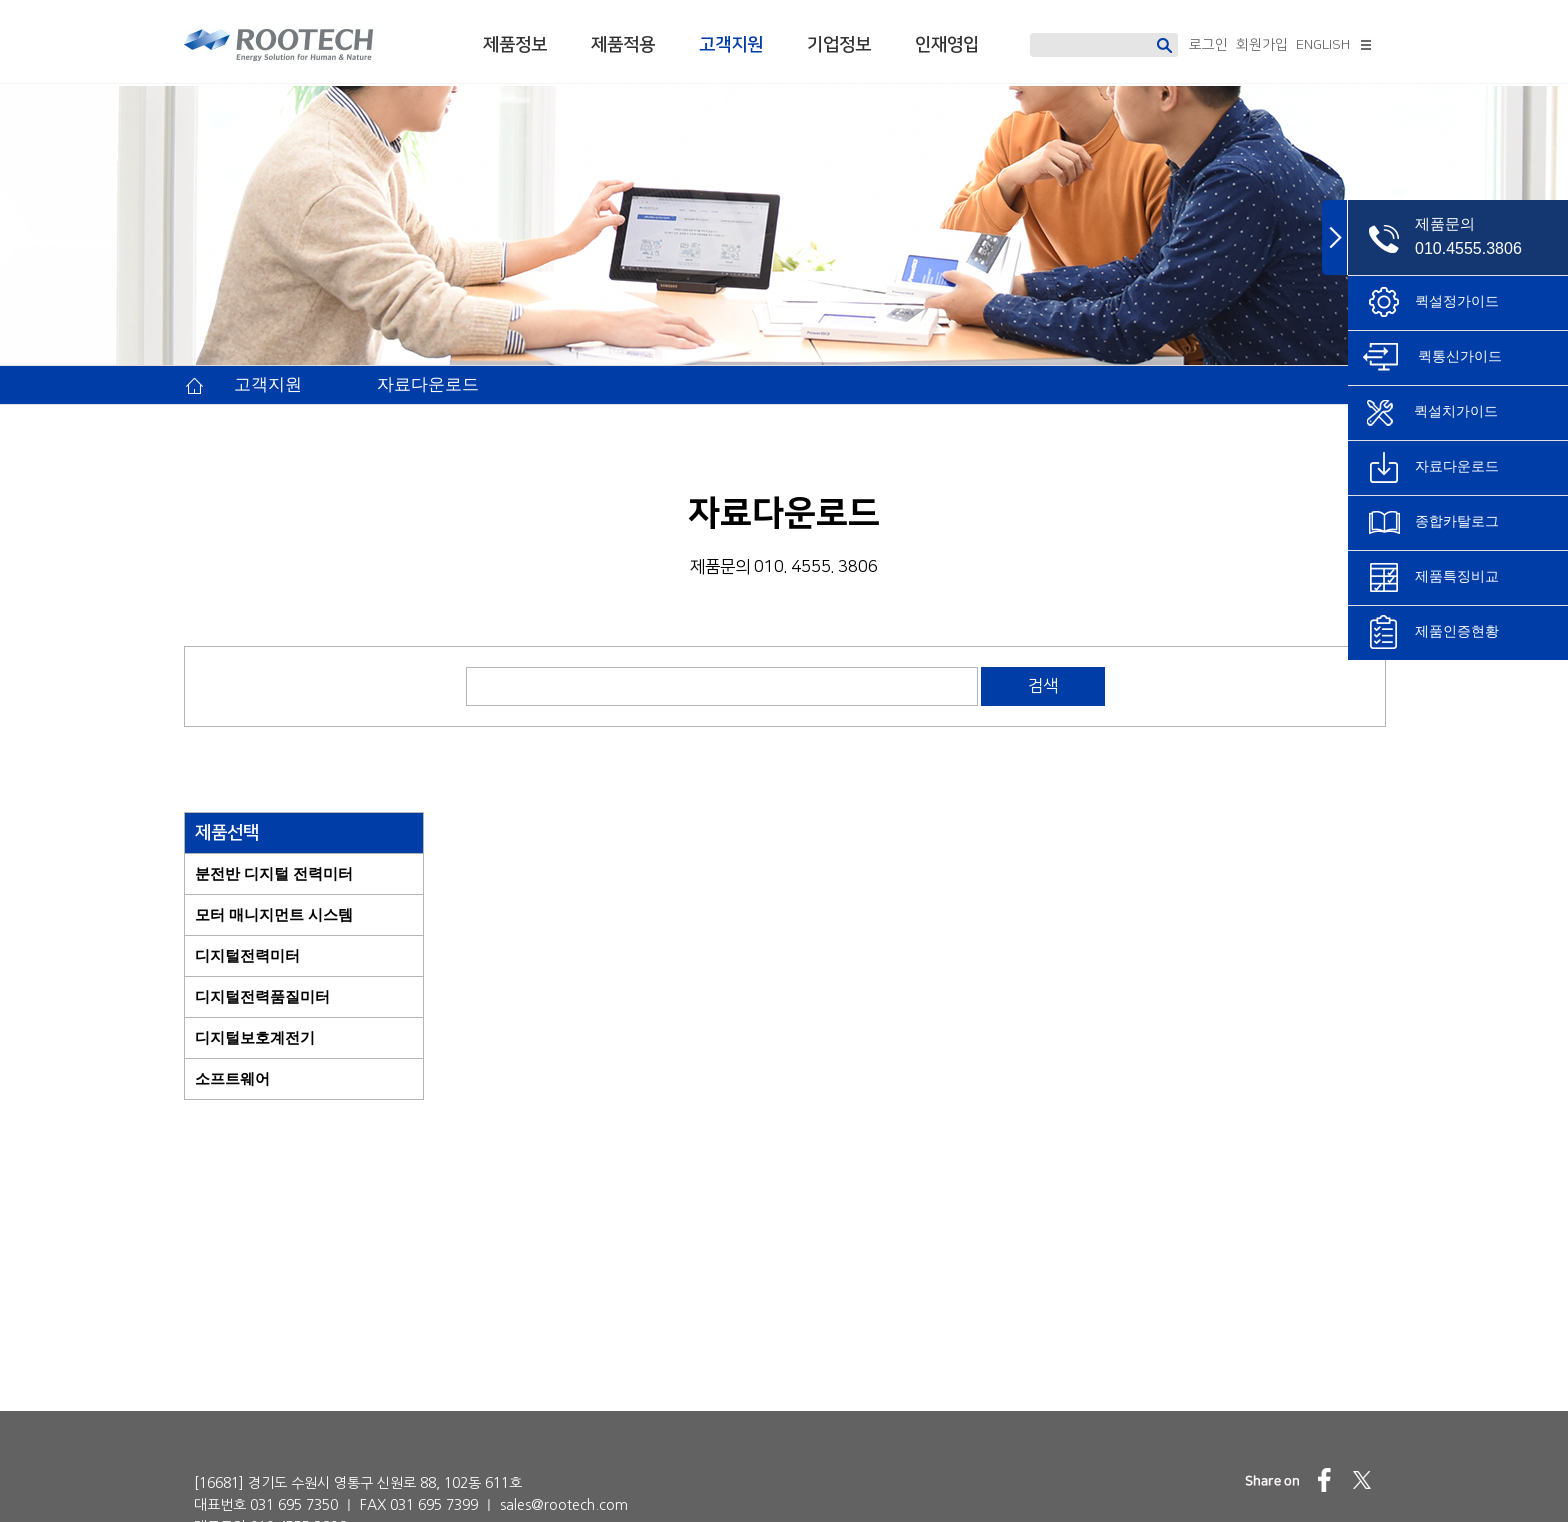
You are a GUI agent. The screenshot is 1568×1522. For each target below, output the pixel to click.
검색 (1043, 686)
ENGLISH (1323, 45)
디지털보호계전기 (255, 1037)
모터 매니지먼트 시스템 (274, 914)
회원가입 (1262, 45)
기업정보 (839, 45)
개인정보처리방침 (1044, 1487)
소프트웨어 (232, 1078)
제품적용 (623, 45)
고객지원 (731, 45)
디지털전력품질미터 (262, 996)
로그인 (1208, 45)
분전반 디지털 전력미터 (274, 873)
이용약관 (1346, 1487)
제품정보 (515, 45)
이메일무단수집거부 (1207, 1487)
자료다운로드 (428, 384)
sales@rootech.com (564, 1459)
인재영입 (947, 45)
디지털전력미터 (247, 955)
